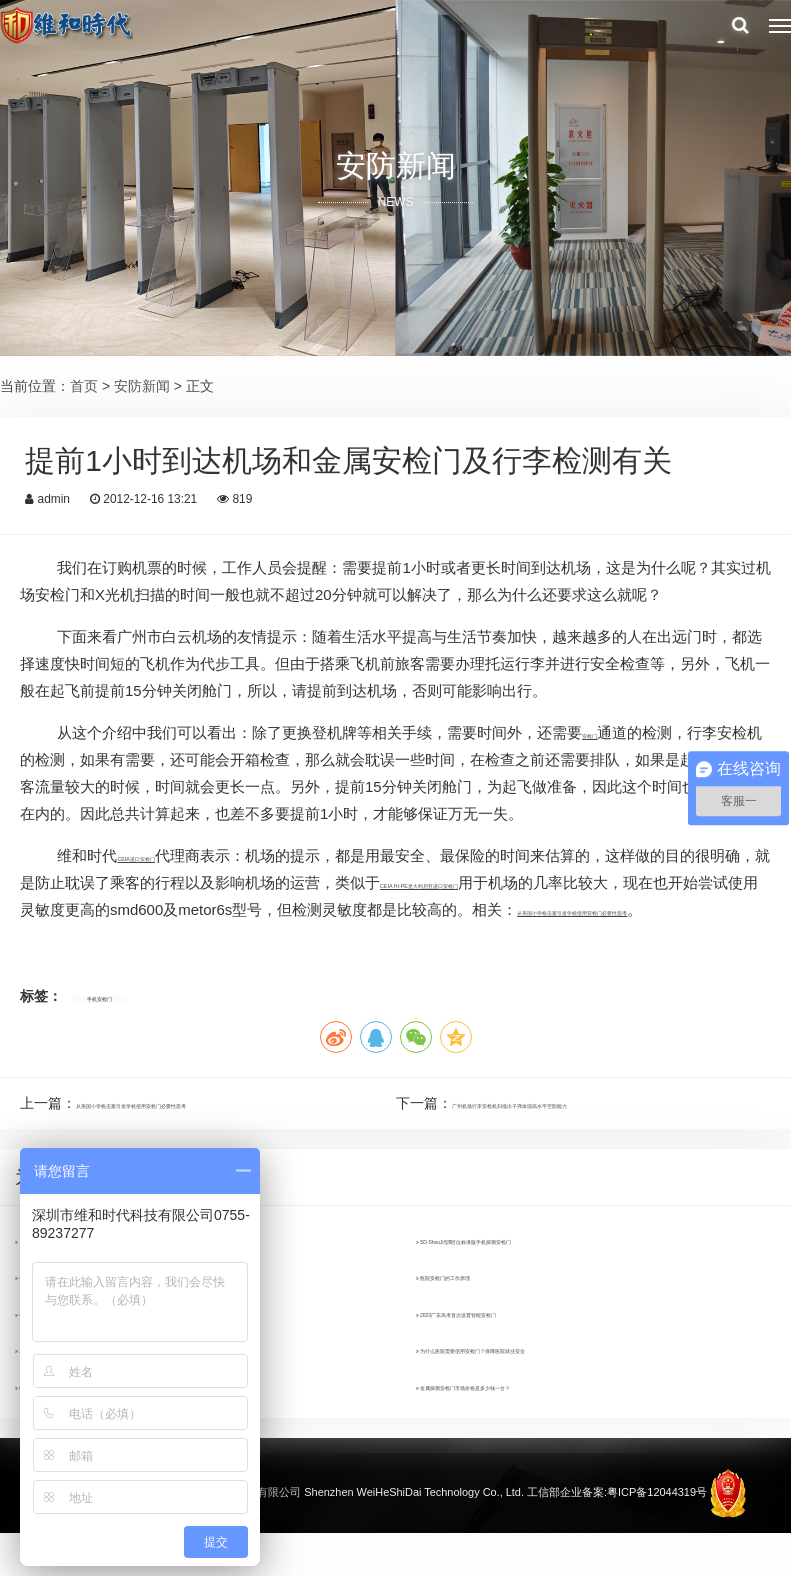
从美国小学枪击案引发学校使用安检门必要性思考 (230, 1130)
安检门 (604, 732)
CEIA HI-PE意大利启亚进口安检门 (569, 882)
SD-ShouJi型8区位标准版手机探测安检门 (550, 1287)
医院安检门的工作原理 (492, 1323)
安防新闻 (142, 386)
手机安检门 (122, 1023)
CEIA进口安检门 (172, 855)
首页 (84, 386)
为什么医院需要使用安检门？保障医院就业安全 (569, 1396)
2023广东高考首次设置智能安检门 (528, 1360)
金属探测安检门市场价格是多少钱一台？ (548, 1433)
